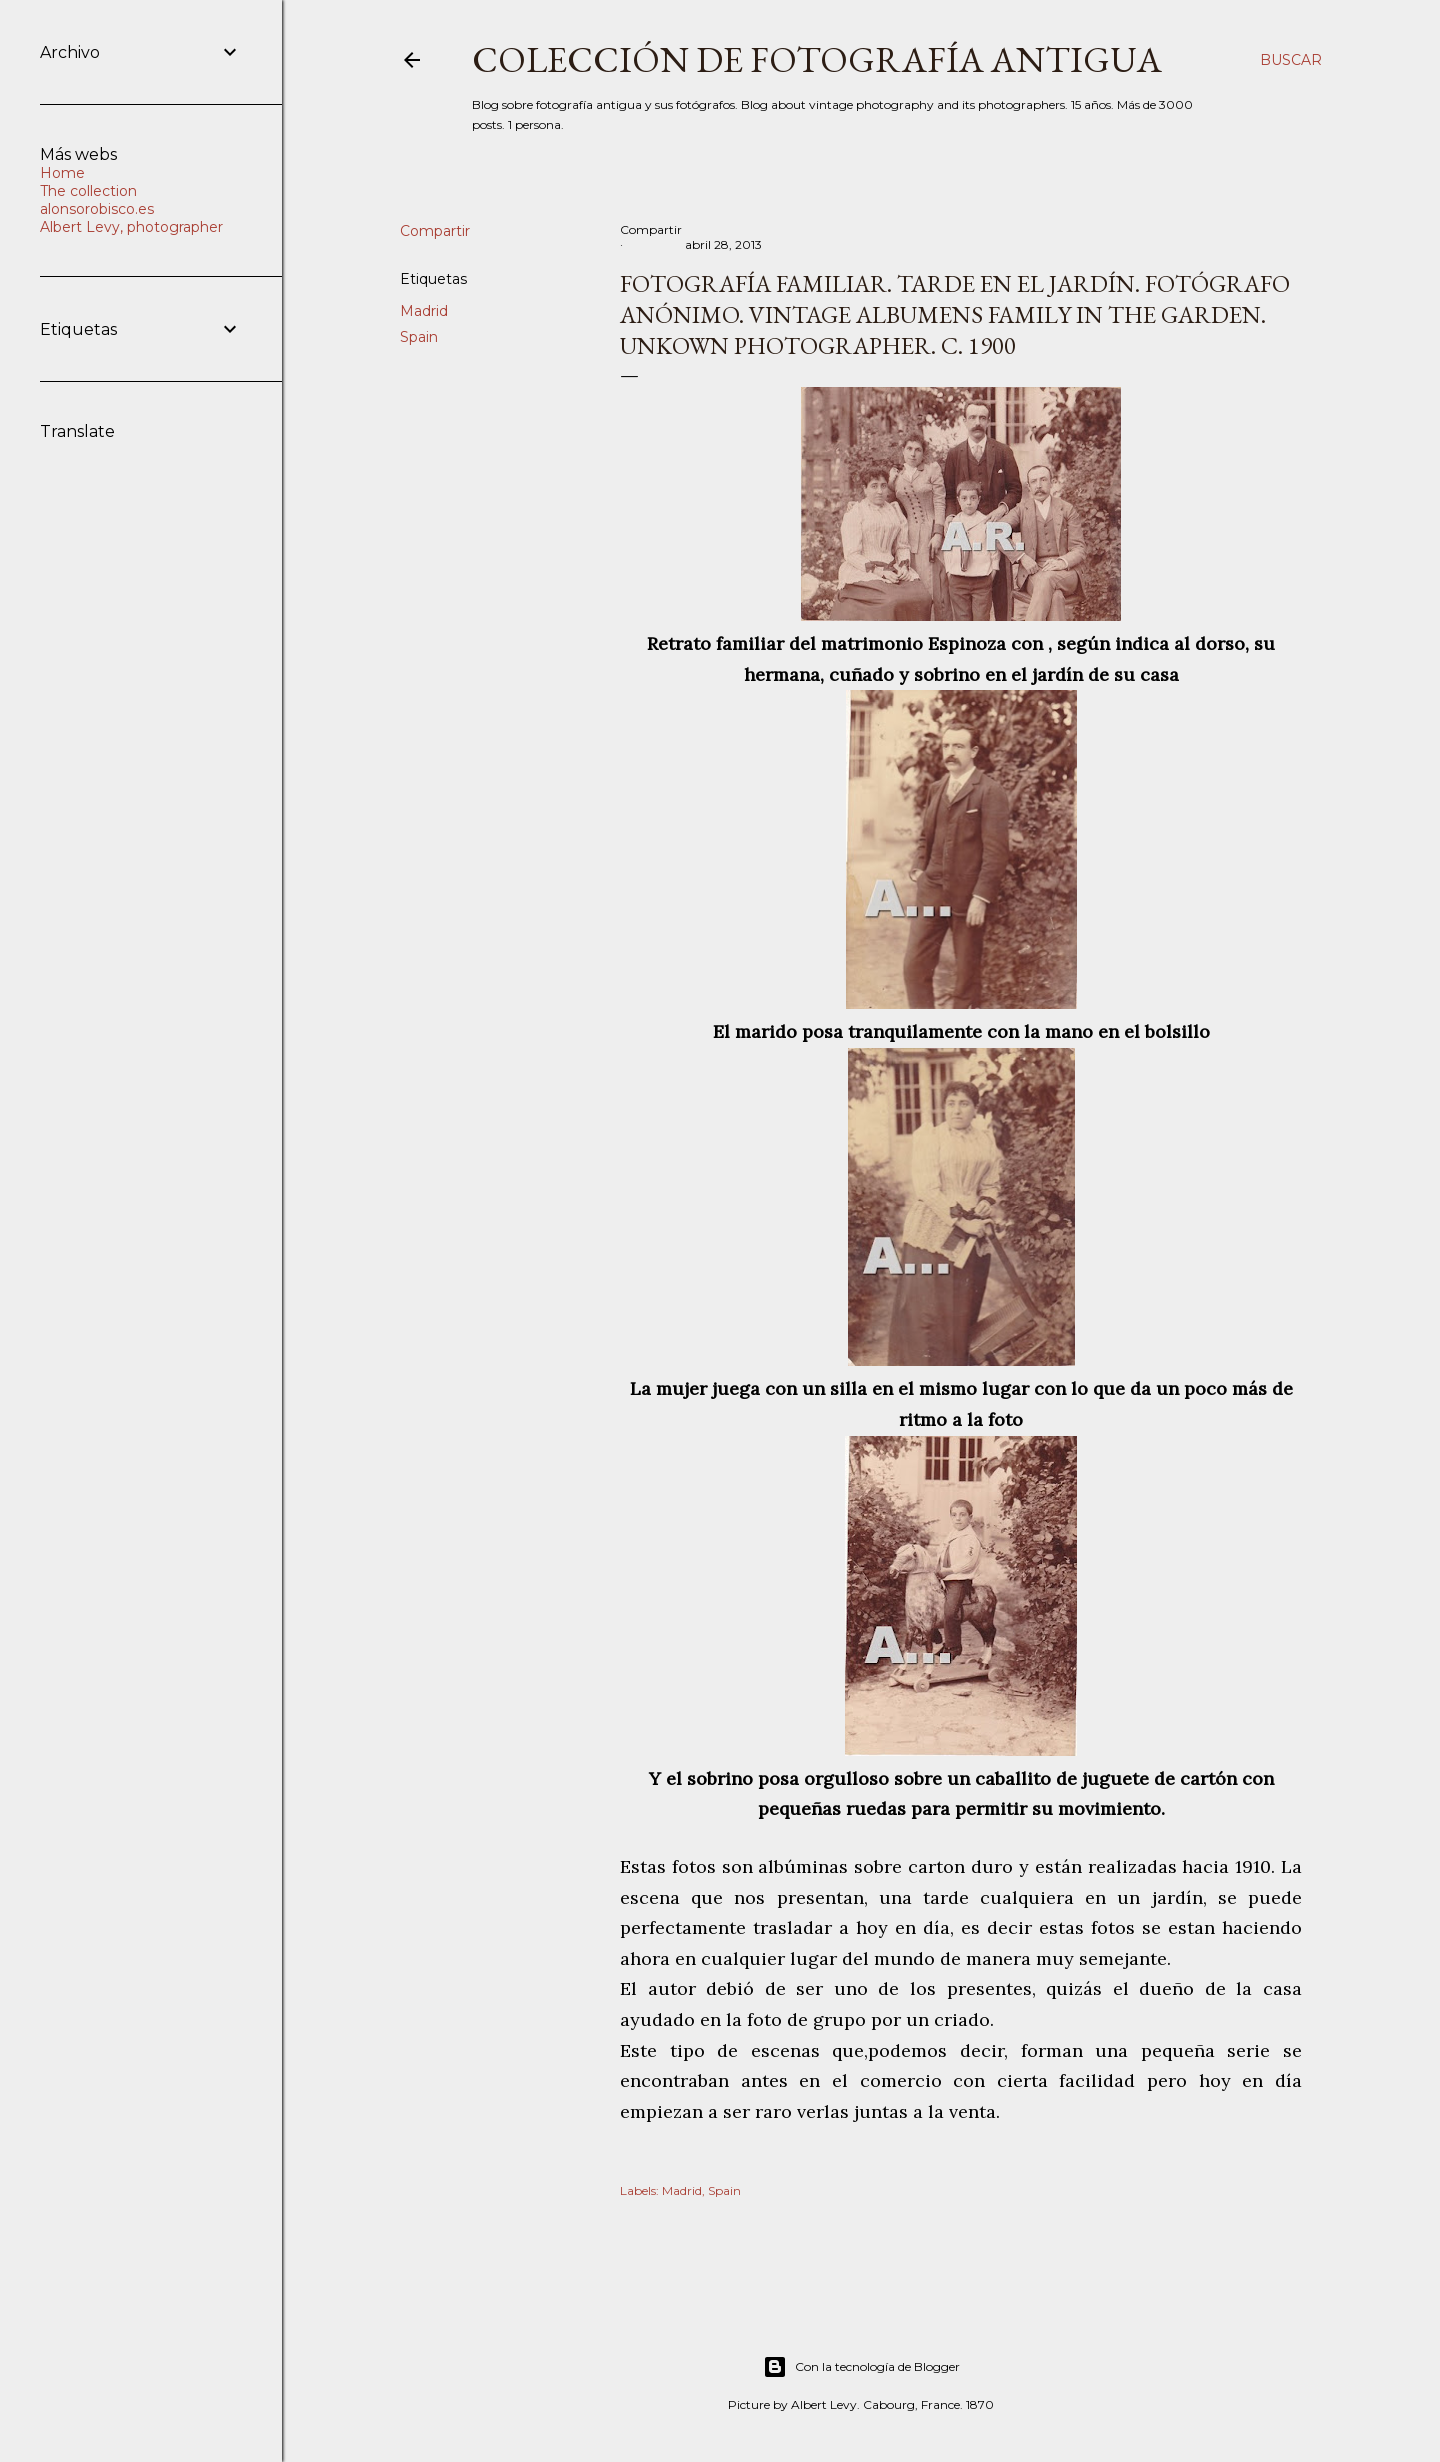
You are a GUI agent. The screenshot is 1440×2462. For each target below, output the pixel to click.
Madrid (424, 311)
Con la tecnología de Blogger (861, 2367)
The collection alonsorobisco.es (97, 200)
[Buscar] (1291, 60)
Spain (419, 337)
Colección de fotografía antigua (817, 59)
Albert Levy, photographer (131, 227)
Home (62, 173)
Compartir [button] (435, 231)
